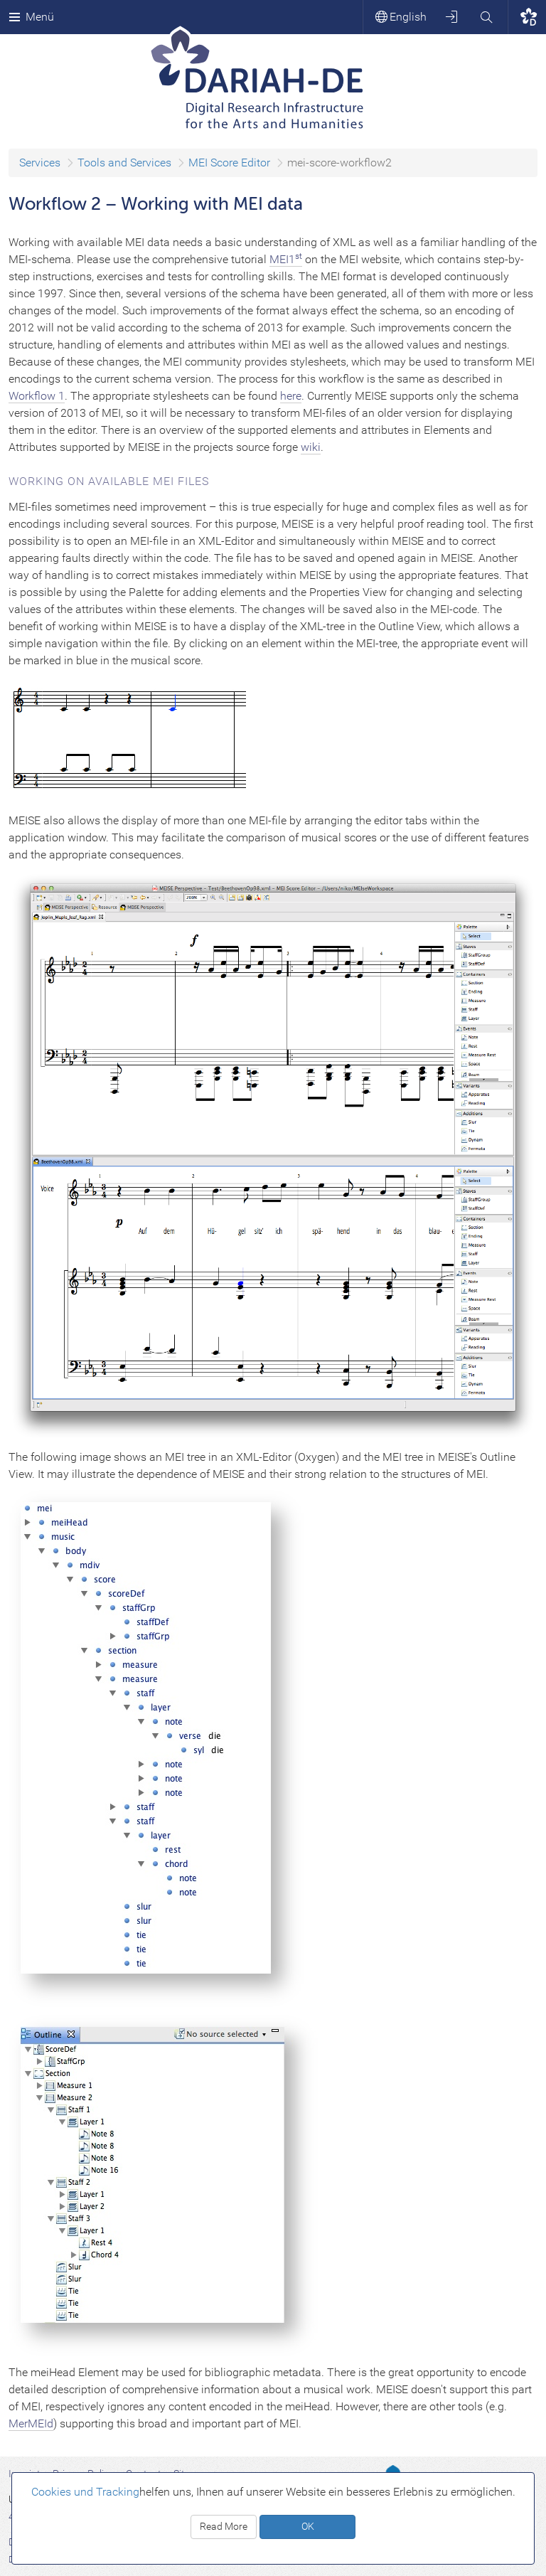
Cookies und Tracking (85, 2491)
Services (39, 162)
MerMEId (31, 2423)
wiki (311, 447)
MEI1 (285, 259)
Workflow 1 (37, 396)
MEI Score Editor (229, 162)
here (290, 396)
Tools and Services (124, 162)
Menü (31, 16)
